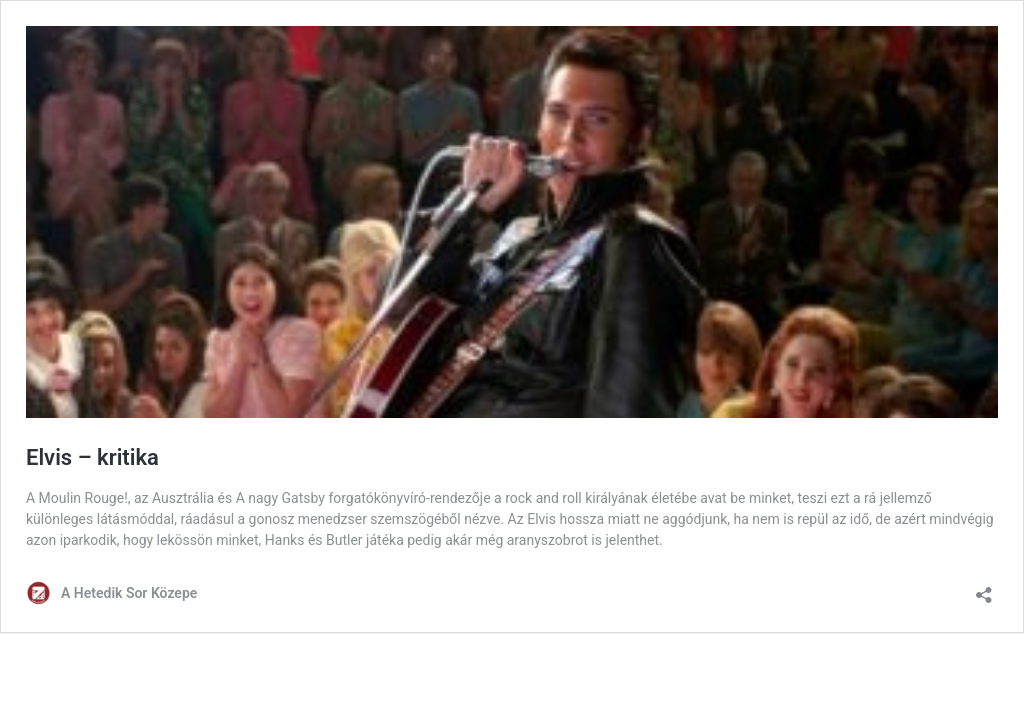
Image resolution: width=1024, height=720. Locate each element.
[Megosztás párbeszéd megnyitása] (984, 588)
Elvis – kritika (92, 457)
